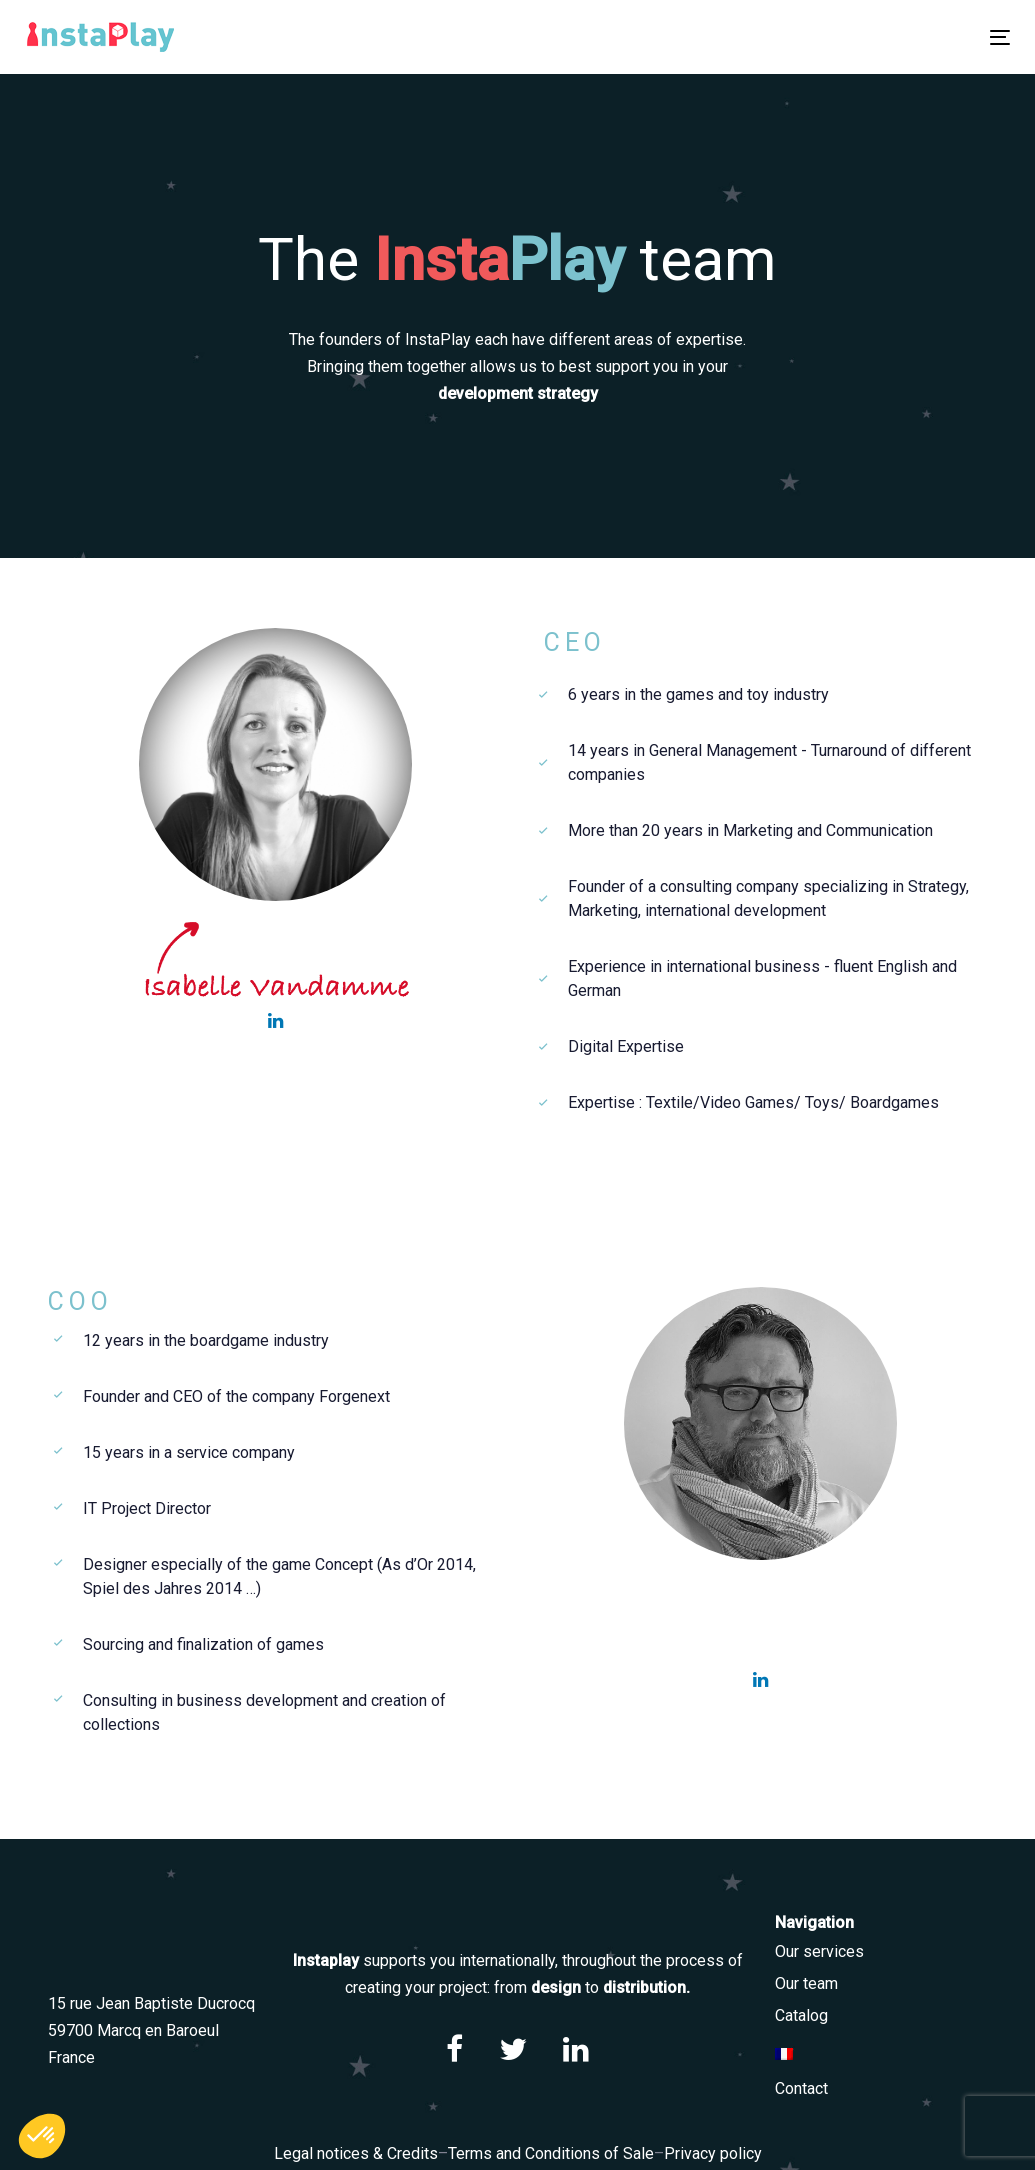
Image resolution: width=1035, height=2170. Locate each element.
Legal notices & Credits (356, 2153)
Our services (819, 1951)
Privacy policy (713, 2153)
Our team (806, 1983)
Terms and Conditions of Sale (551, 2153)
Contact (801, 2088)
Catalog (801, 2015)
